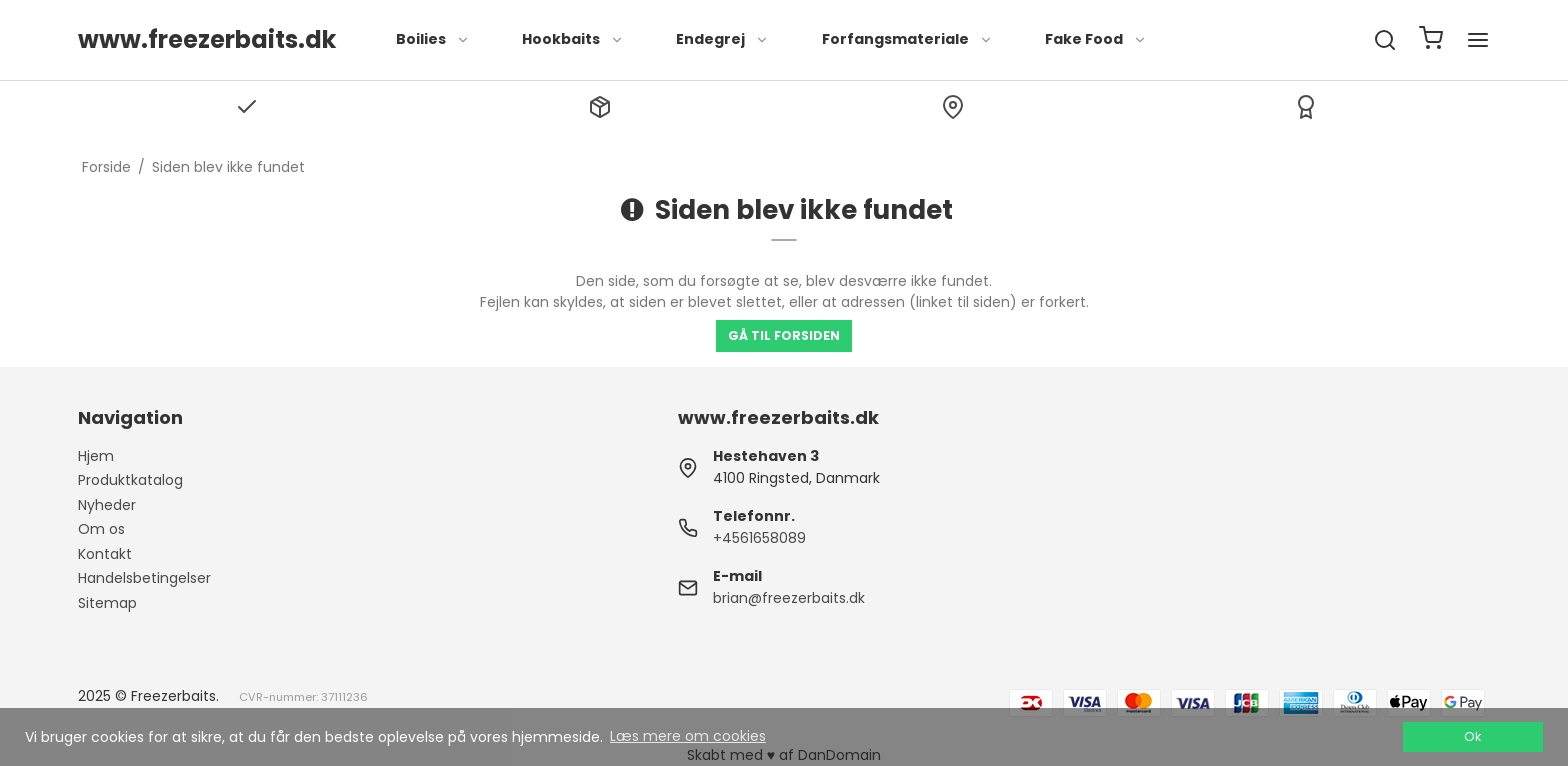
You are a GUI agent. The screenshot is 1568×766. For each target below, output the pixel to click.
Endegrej (722, 39)
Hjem (96, 456)
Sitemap (107, 603)
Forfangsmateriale (907, 39)
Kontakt (105, 554)
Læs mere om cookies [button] (688, 736)
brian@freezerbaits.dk (789, 598)
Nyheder (107, 505)
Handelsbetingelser (144, 578)
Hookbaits (573, 39)
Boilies (433, 39)
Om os (101, 529)
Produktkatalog (130, 480)
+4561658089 (759, 538)
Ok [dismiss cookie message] (1472, 736)
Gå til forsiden (784, 335)
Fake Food (1096, 39)
